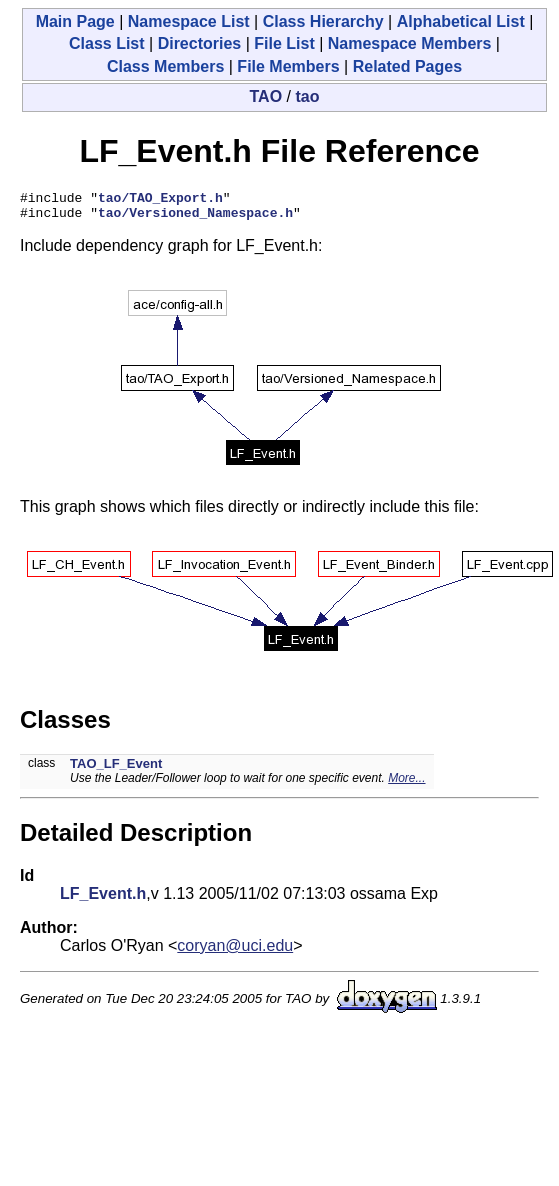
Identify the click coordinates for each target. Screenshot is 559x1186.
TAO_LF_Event (116, 769)
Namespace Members (410, 43)
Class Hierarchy (323, 21)
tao (307, 96)
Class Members (165, 66)
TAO (266, 96)
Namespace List (189, 21)
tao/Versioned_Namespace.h (195, 218)
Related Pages (407, 66)
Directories (200, 43)
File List (284, 43)
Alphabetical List (461, 21)
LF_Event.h (103, 899)
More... (406, 784)
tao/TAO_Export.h (160, 200)
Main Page (75, 21)
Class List (107, 43)
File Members (288, 66)
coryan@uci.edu (235, 951)
